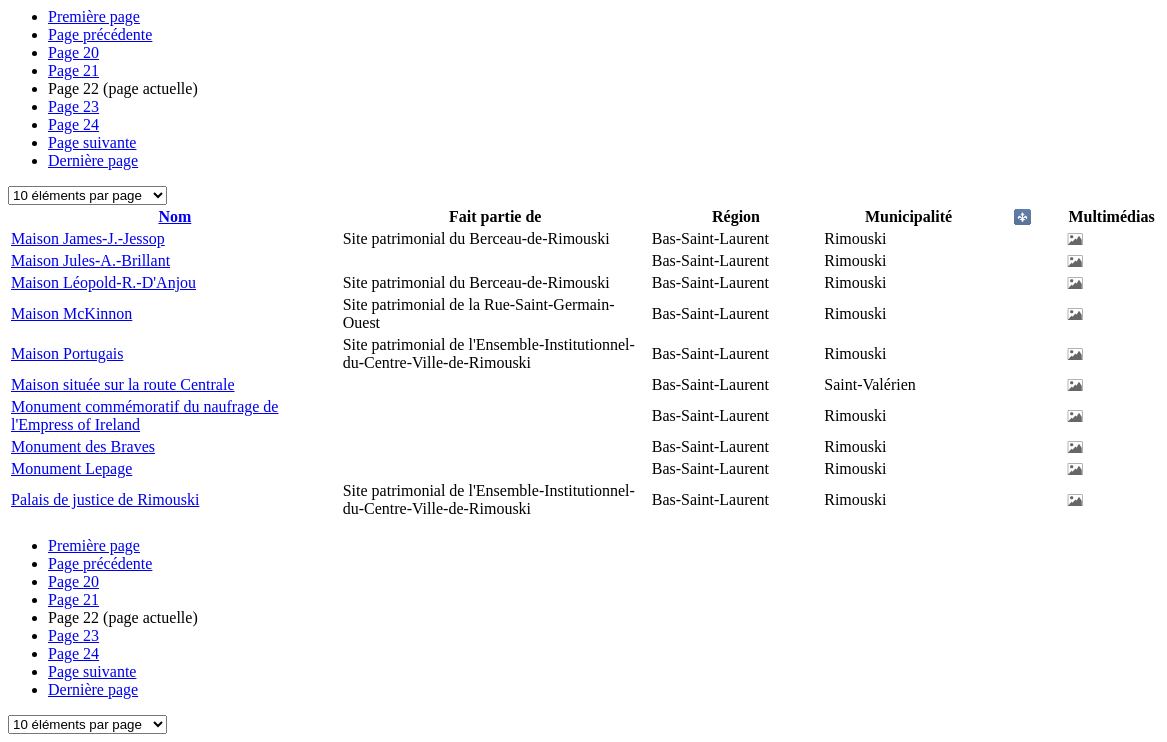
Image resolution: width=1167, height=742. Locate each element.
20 (73, 52)
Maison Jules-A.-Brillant (90, 260)
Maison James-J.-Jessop (88, 238)
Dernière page (93, 160)
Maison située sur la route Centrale (123, 384)
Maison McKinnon (71, 313)
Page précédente (100, 34)
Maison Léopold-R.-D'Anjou (103, 282)
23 (73, 106)
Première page (94, 16)
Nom (174, 216)
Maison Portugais (67, 353)
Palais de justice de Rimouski (105, 499)
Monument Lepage (71, 468)
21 (73, 70)
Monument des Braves (83, 446)
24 (73, 124)
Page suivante (92, 142)
